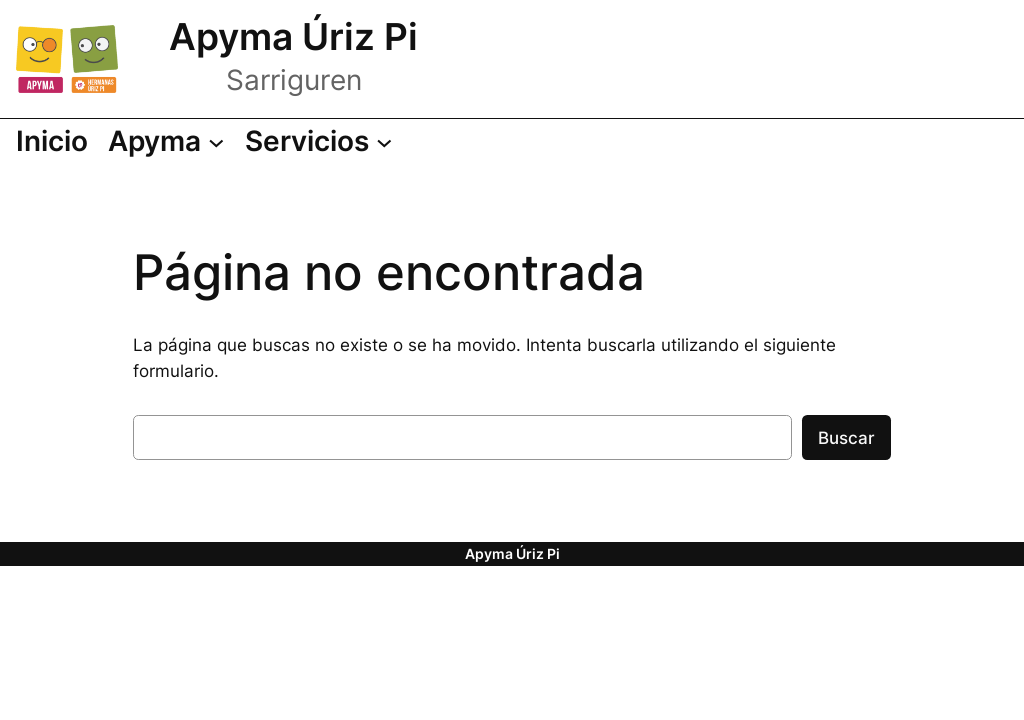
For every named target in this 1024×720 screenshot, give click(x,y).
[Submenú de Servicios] (318, 141)
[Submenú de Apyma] (166, 141)
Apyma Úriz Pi (293, 36)
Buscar (846, 438)
